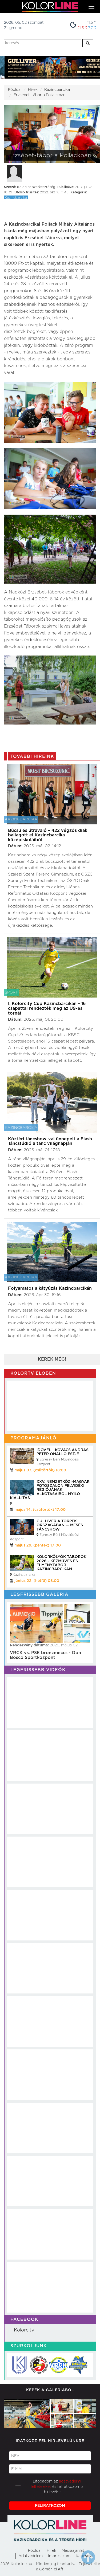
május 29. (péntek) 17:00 (37, 1545)
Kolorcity (24, 2330)
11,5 (91, 23)
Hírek (33, 90)
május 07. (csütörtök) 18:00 (40, 1470)
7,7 (92, 28)
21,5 (82, 28)
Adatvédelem (30, 2556)
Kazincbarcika (57, 90)
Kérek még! (52, 1359)
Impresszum (59, 2556)
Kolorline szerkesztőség (36, 187)
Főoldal (14, 90)
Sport (11, 992)
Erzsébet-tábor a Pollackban (40, 95)
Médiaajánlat (73, 2551)
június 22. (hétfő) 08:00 (36, 1581)
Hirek (51, 2551)
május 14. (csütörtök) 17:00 (40, 1510)
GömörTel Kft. (51, 2569)
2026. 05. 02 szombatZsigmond (24, 25)
